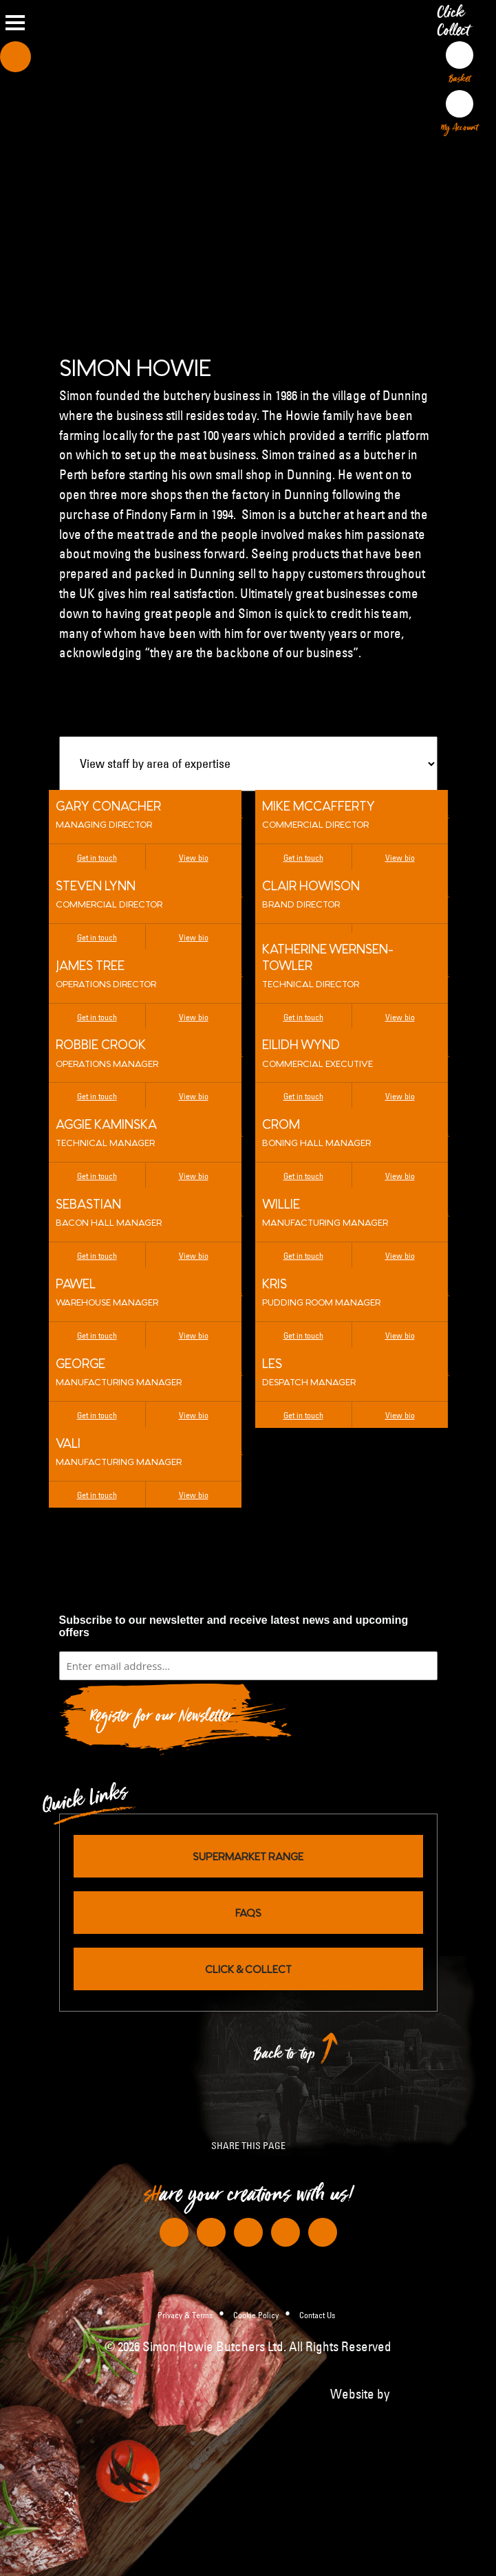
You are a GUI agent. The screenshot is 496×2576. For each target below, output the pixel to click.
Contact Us (317, 2314)
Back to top (285, 2057)
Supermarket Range (248, 1855)
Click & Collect (248, 1968)
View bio (193, 857)
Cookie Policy (256, 2314)
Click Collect (456, 25)
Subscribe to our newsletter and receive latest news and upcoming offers (234, 1626)
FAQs (248, 1912)
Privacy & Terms (185, 2314)
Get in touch (97, 857)
